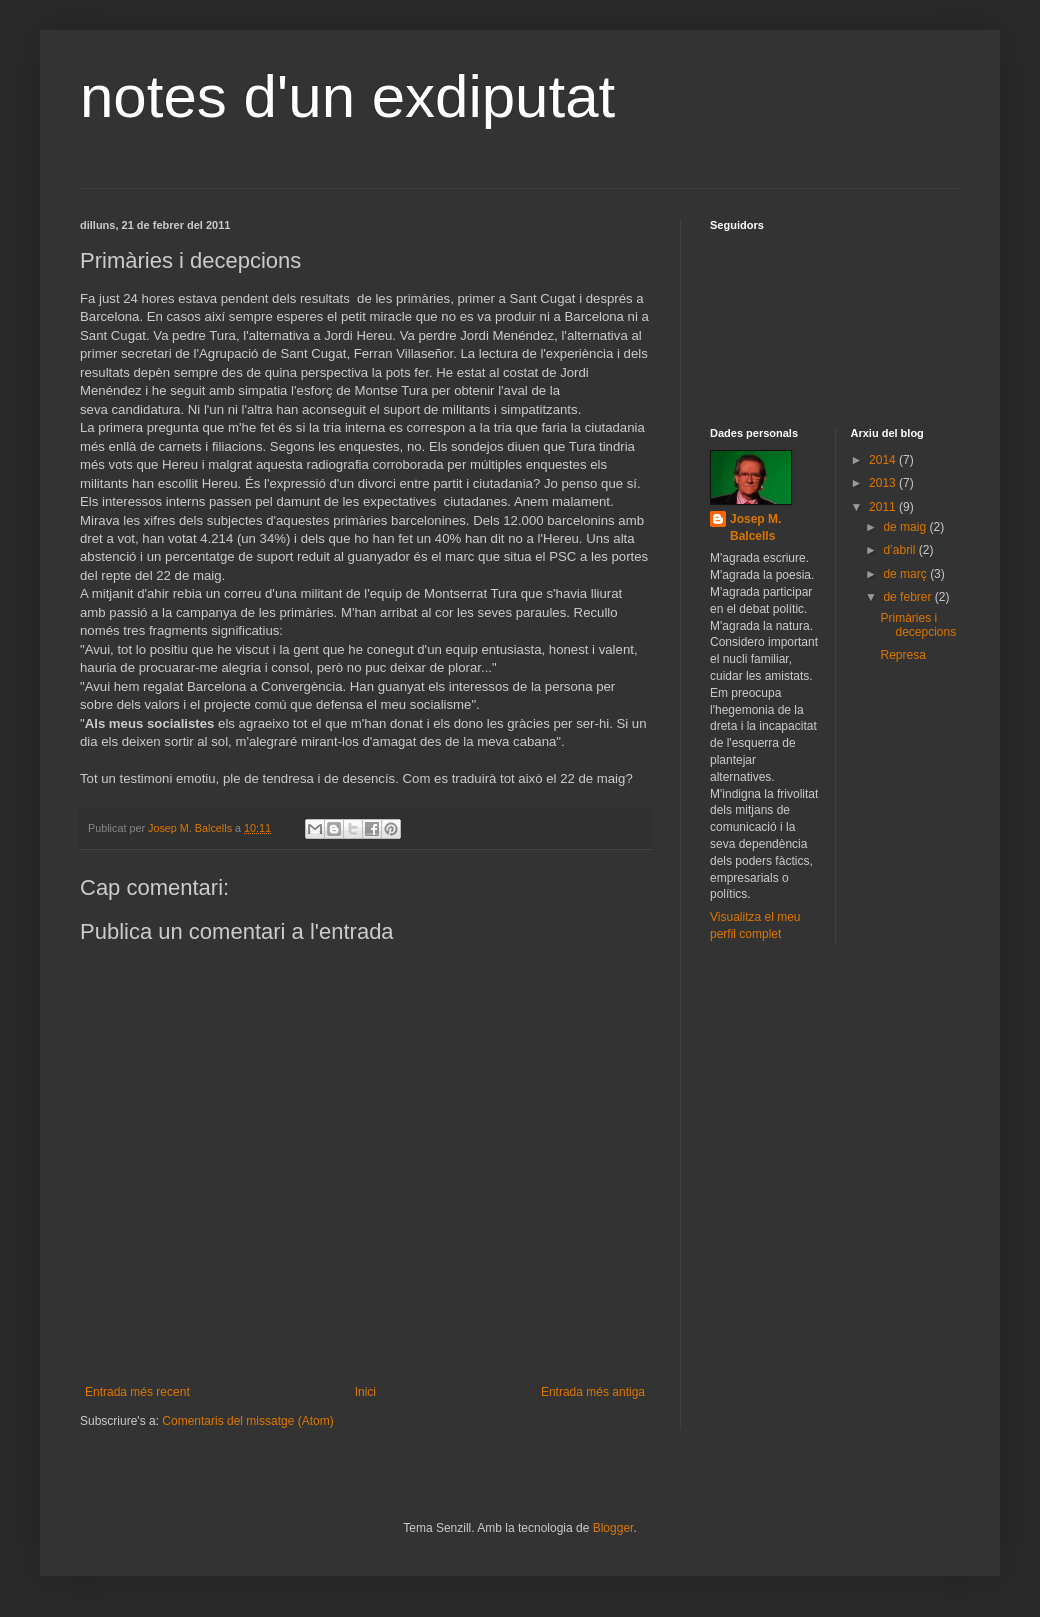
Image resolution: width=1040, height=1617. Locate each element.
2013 (884, 483)
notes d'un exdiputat (347, 96)
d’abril (900, 550)
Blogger (613, 1528)
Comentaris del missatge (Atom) (247, 1421)
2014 (884, 460)
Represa (902, 655)
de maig (906, 527)
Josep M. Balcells (755, 527)
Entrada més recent (137, 1392)
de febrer (908, 597)
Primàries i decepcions (918, 625)
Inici (365, 1392)
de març (906, 574)
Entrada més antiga (593, 1392)
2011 (884, 507)
